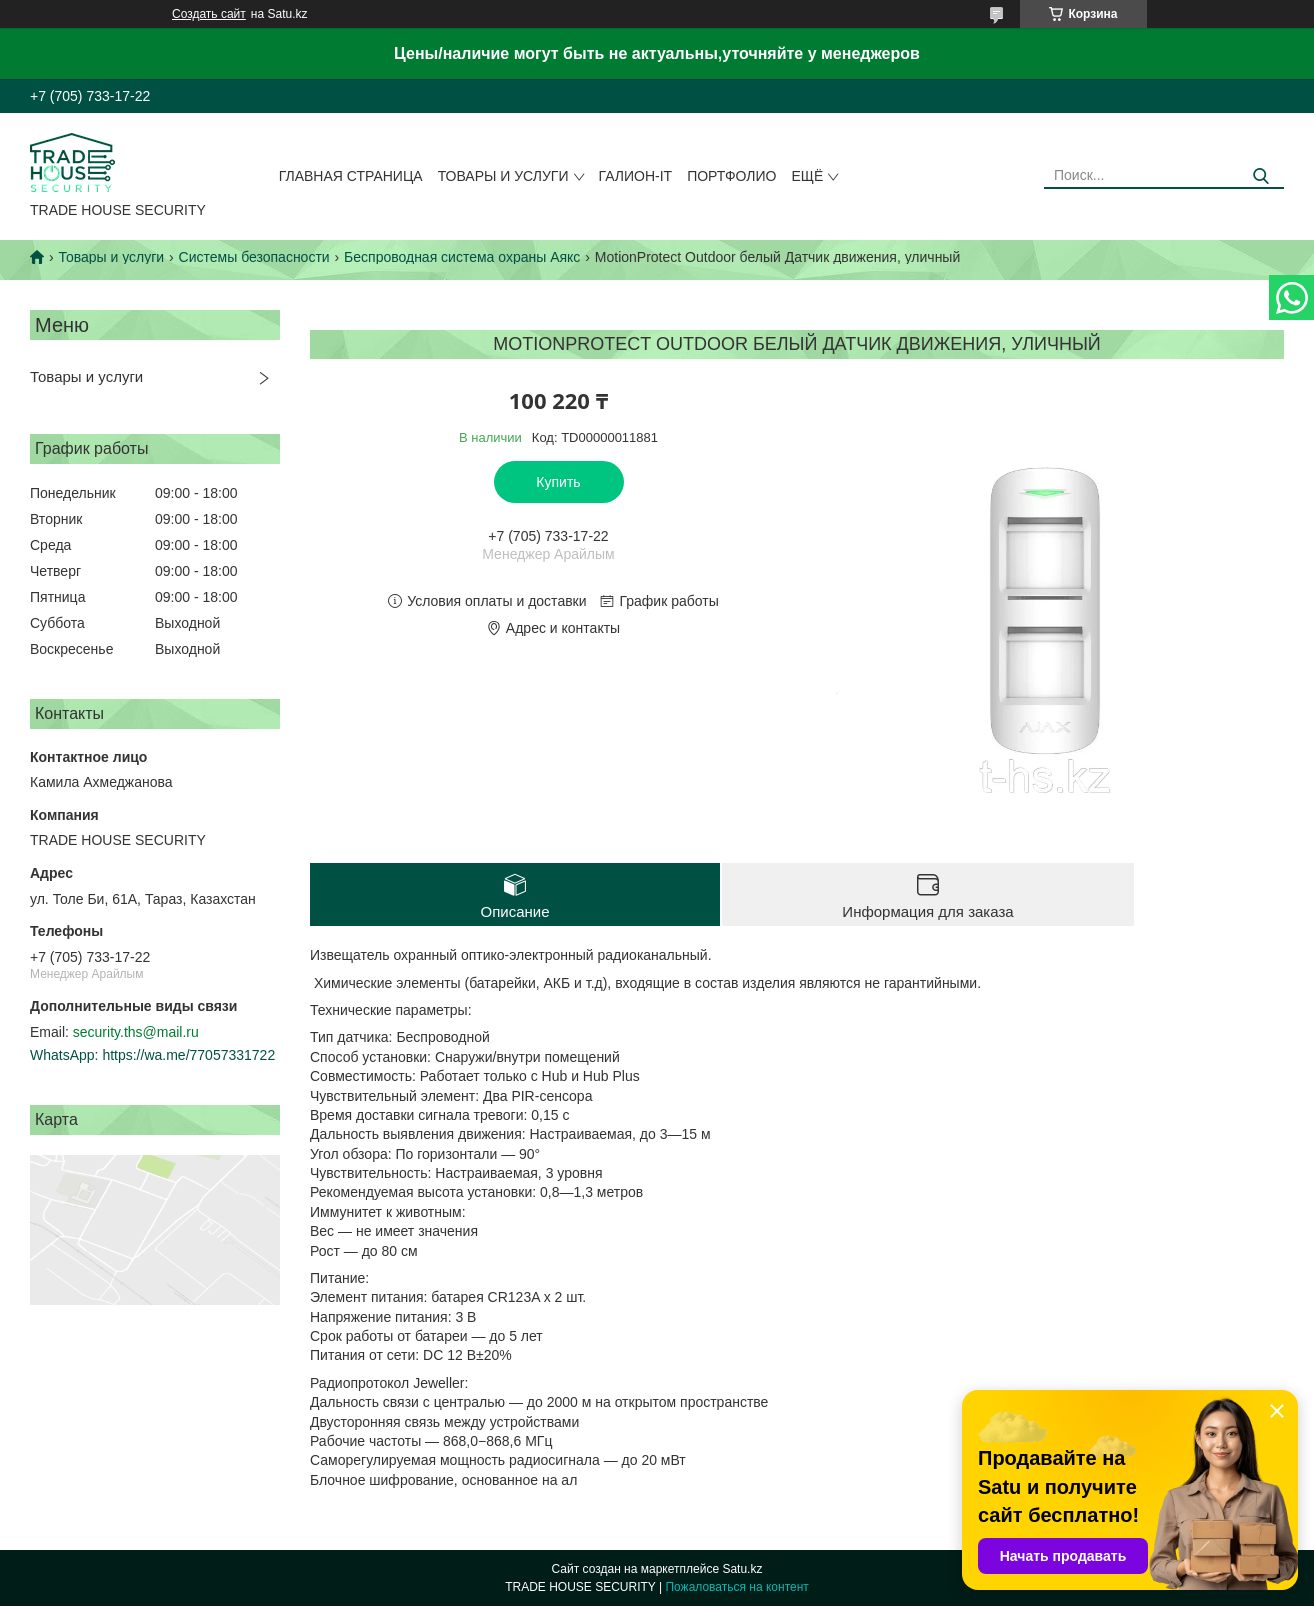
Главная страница (351, 176)
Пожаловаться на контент (736, 1587)
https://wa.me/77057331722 (188, 1055)
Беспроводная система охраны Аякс (462, 257)
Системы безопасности (254, 257)
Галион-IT (636, 176)
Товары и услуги (503, 176)
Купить (558, 482)
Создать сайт (209, 14)
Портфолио (731, 176)
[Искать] (1261, 176)
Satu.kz (742, 1569)
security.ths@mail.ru (136, 1032)
